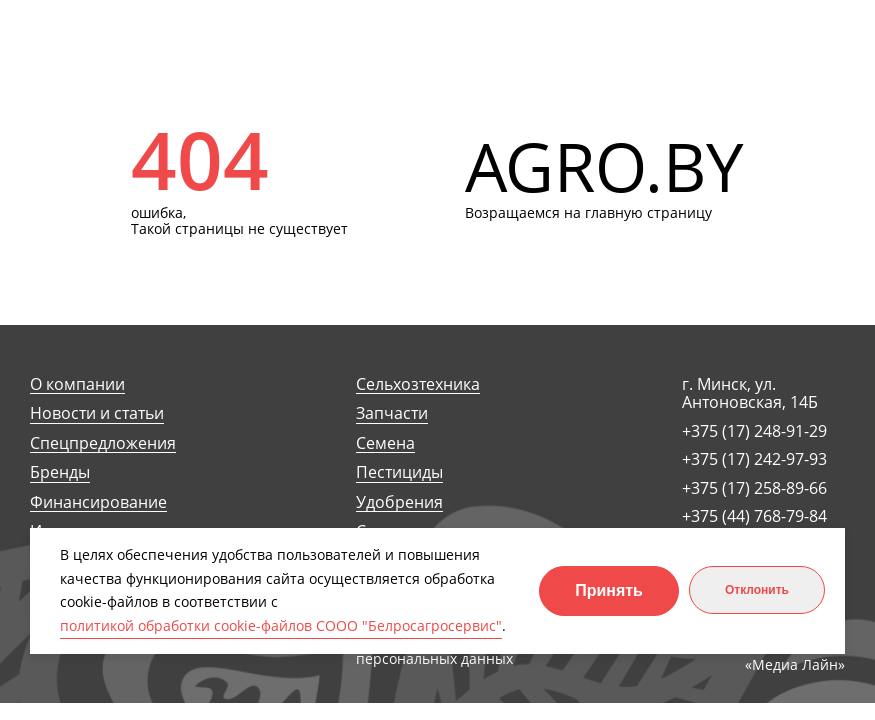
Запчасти (392, 413)
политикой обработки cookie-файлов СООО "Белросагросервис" (281, 625)
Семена (385, 443)
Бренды (60, 472)
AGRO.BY (604, 167)
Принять (609, 590)
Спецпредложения (103, 443)
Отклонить (757, 590)
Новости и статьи (97, 413)
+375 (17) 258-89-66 (754, 488)
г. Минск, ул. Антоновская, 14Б (750, 393)
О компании (77, 384)
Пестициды (399, 472)
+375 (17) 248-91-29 (754, 431)
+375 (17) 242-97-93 (754, 459)
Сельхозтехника (418, 384)
